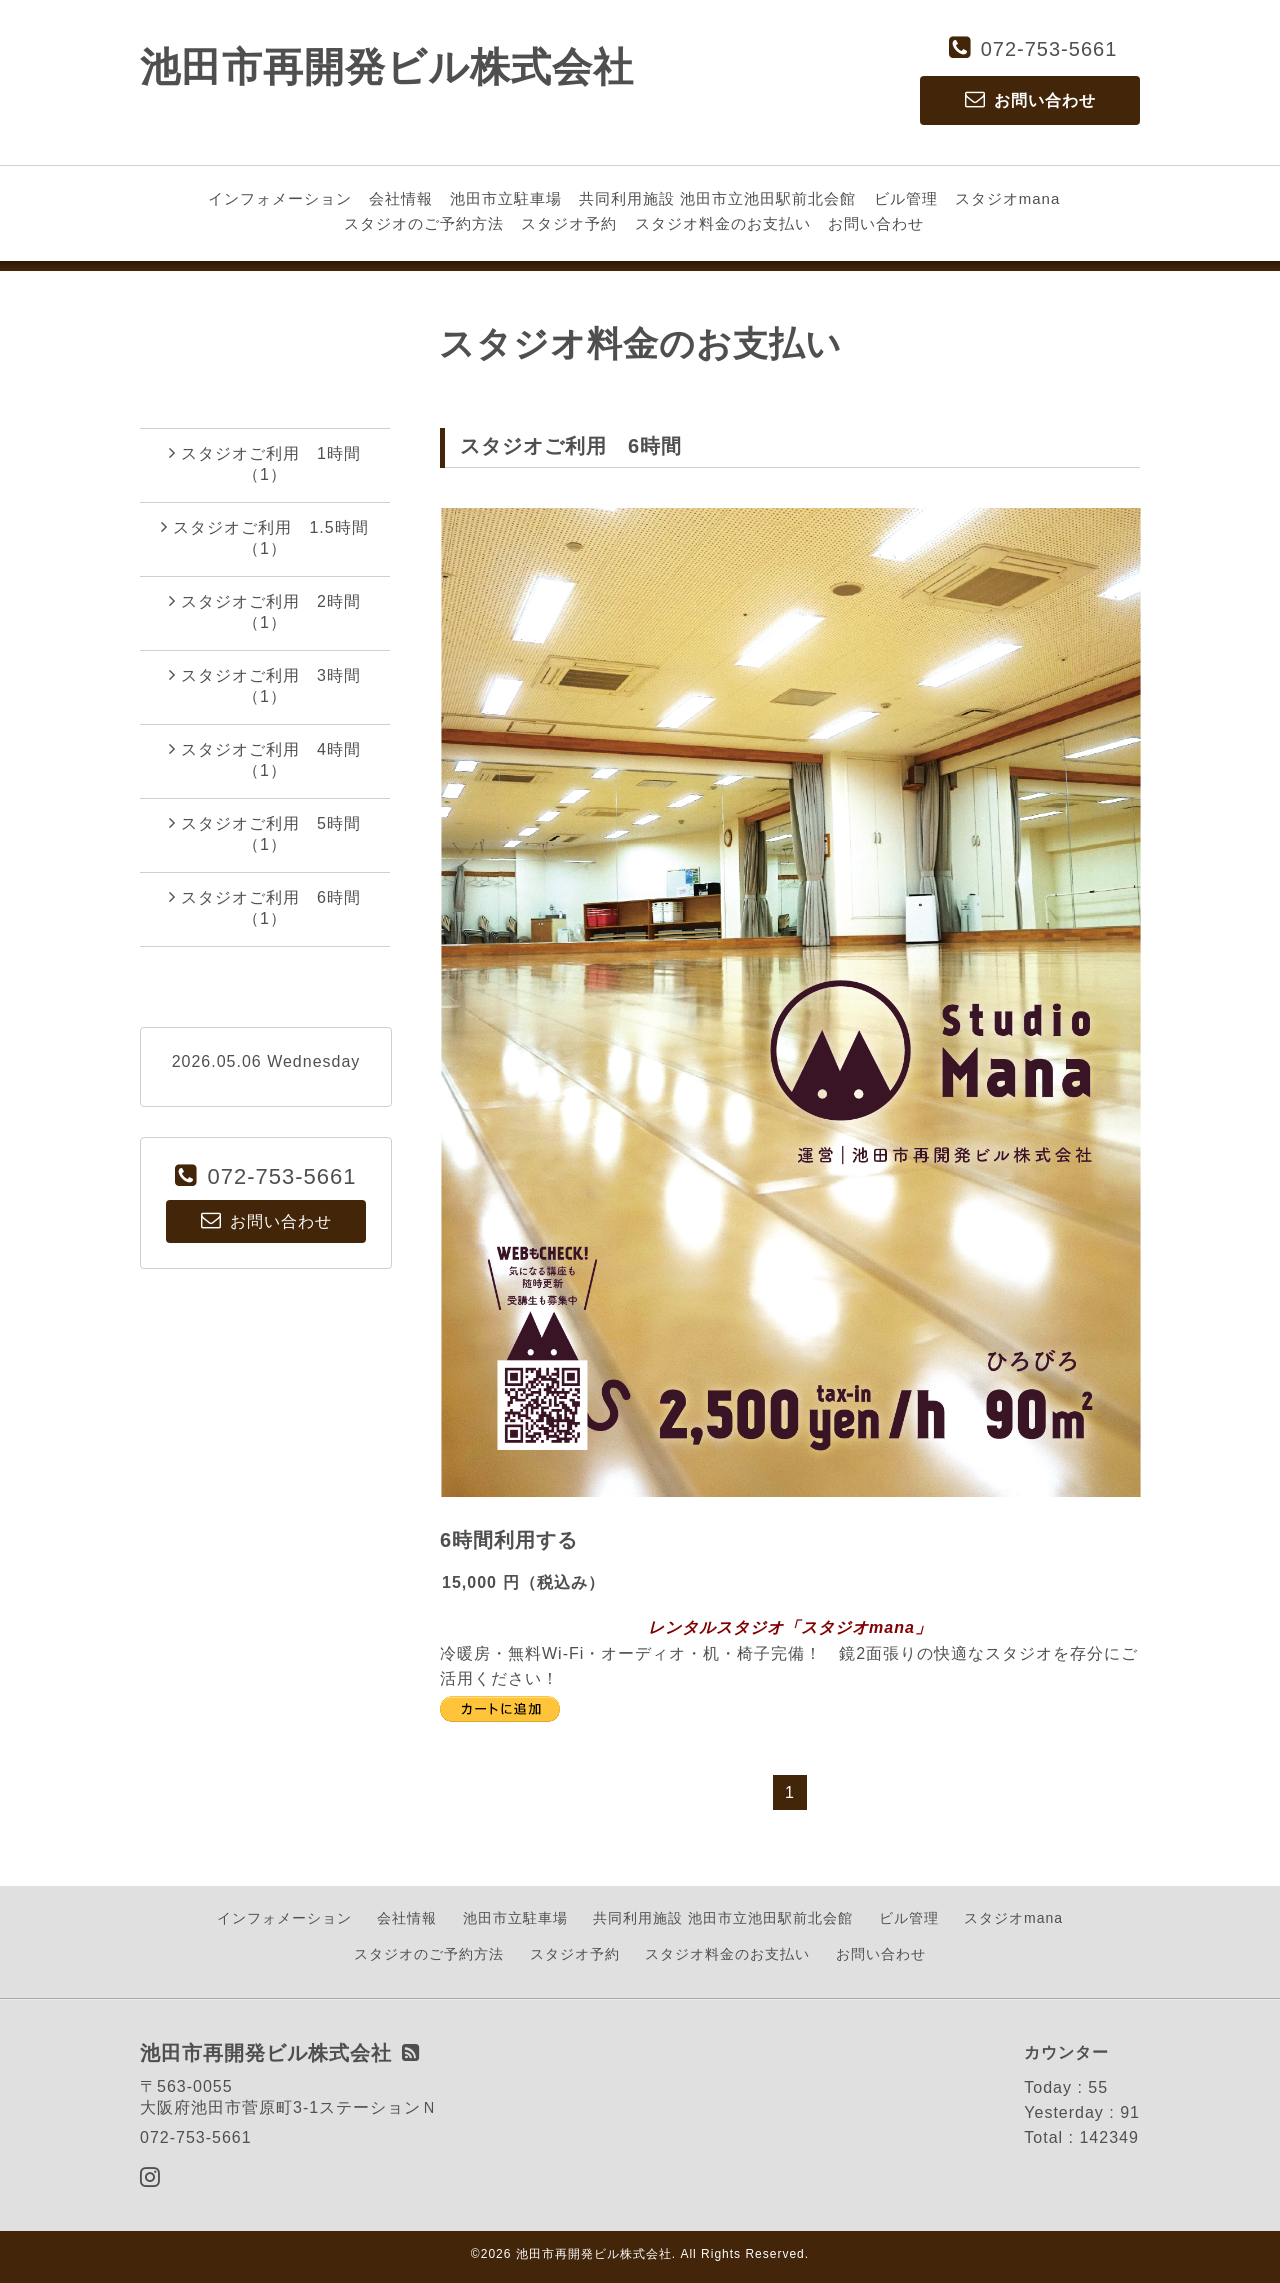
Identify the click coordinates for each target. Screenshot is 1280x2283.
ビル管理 (906, 198)
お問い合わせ (876, 223)
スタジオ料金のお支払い (723, 223)
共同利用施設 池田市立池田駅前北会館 (717, 198)
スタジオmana (1008, 198)
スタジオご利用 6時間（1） (265, 907)
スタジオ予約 (569, 223)
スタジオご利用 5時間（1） (265, 833)
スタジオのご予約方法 (424, 223)
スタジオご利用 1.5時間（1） (264, 537)
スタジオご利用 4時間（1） (265, 759)
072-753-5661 (1049, 49)
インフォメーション (280, 198)
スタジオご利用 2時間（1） (265, 611)
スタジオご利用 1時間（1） (265, 463)
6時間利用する (509, 1540)
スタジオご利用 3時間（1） (265, 685)
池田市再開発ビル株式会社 (387, 67)
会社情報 (401, 198)
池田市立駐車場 (506, 198)
